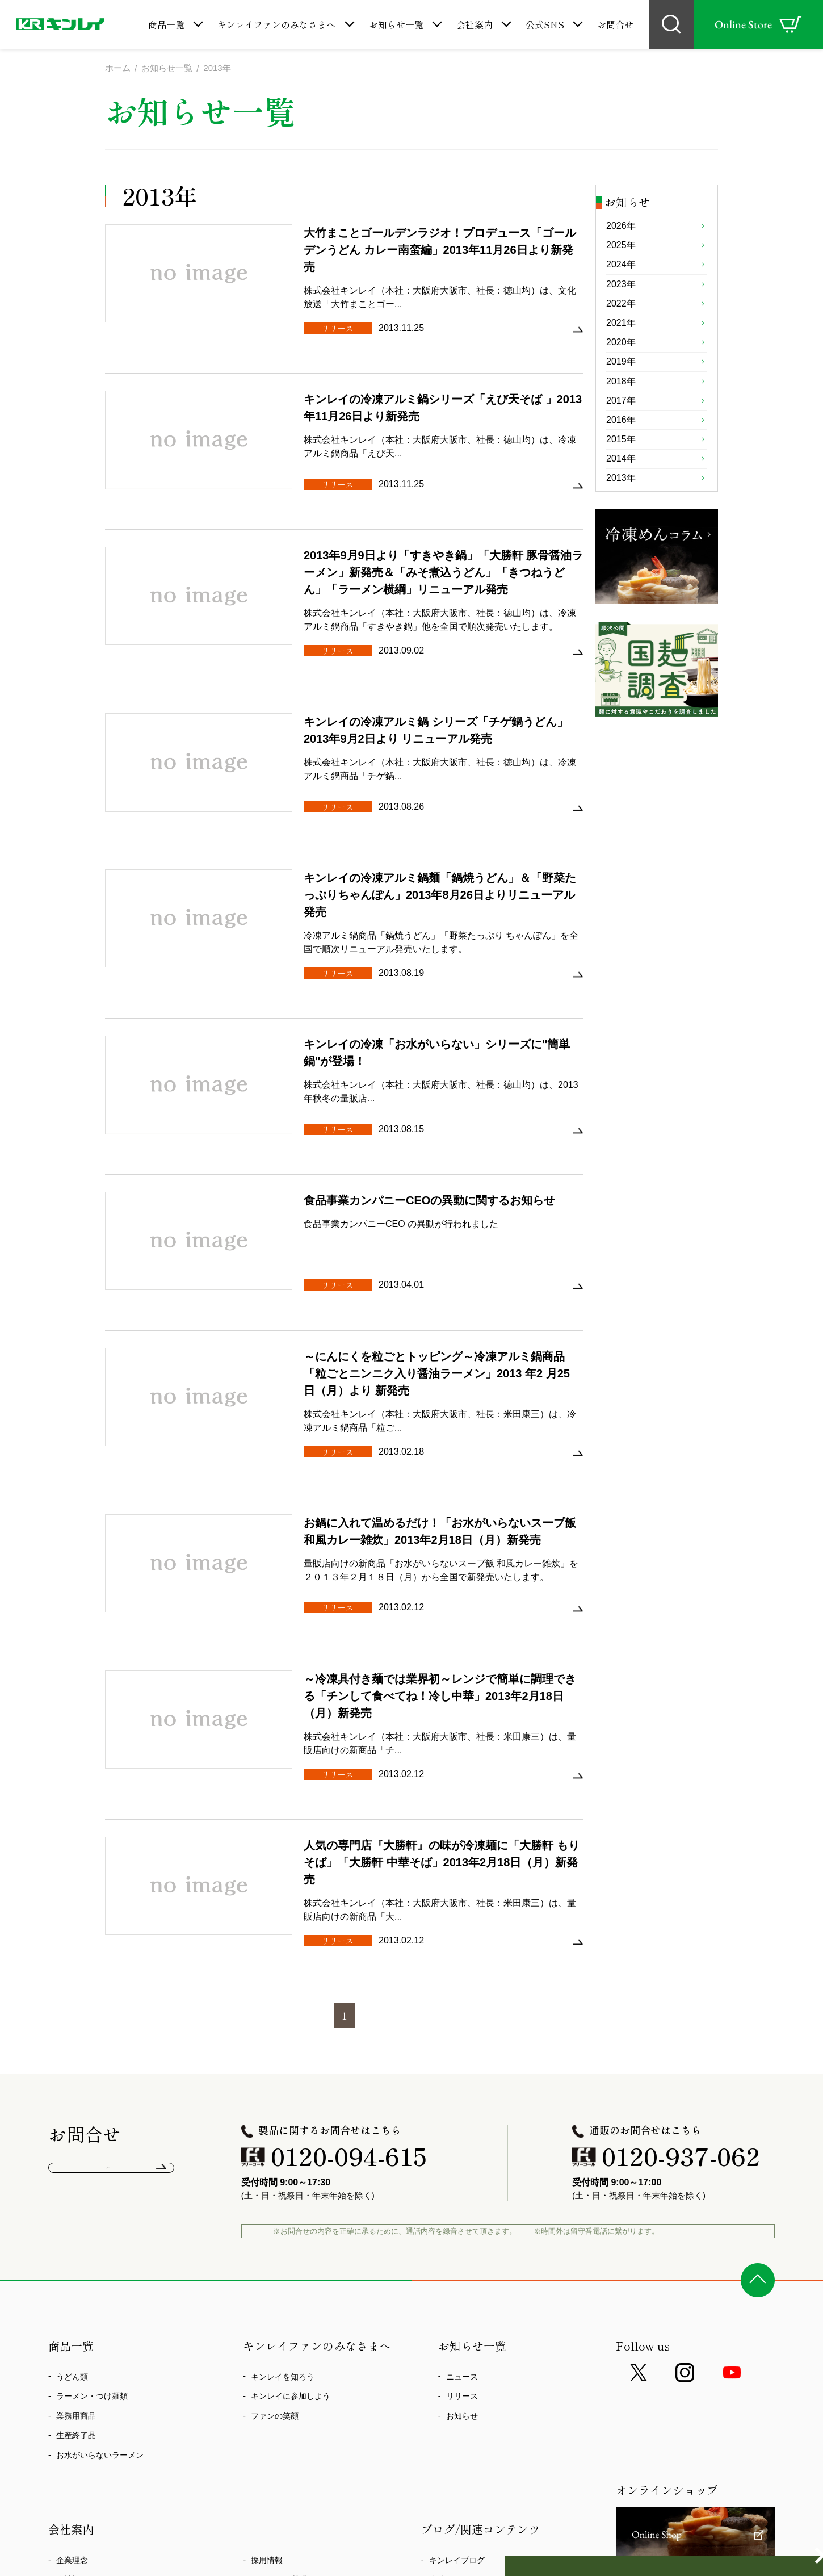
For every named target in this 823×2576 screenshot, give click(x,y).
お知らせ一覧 (396, 24)
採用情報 (267, 2314)
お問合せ (615, 24)
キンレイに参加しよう (290, 2150)
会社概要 (72, 2333)
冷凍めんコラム (457, 2333)
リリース (462, 2150)
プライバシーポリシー (290, 2353)
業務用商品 (76, 2170)
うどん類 (72, 2130)
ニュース (462, 2130)
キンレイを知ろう (282, 2130)
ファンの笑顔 (275, 2170)
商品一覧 (166, 24)
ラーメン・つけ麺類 (92, 2150)
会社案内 (474, 24)
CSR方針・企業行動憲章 (100, 2372)
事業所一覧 (76, 2353)
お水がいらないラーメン (100, 2209)
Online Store (758, 24)
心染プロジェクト (88, 2412)
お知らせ (462, 2170)
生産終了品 (76, 2189)
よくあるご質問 (111, 1928)
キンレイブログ (457, 2314)
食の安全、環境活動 (92, 2392)
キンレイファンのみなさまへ (276, 24)
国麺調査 (445, 2353)
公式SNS (545, 24)
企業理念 (72, 2314)
